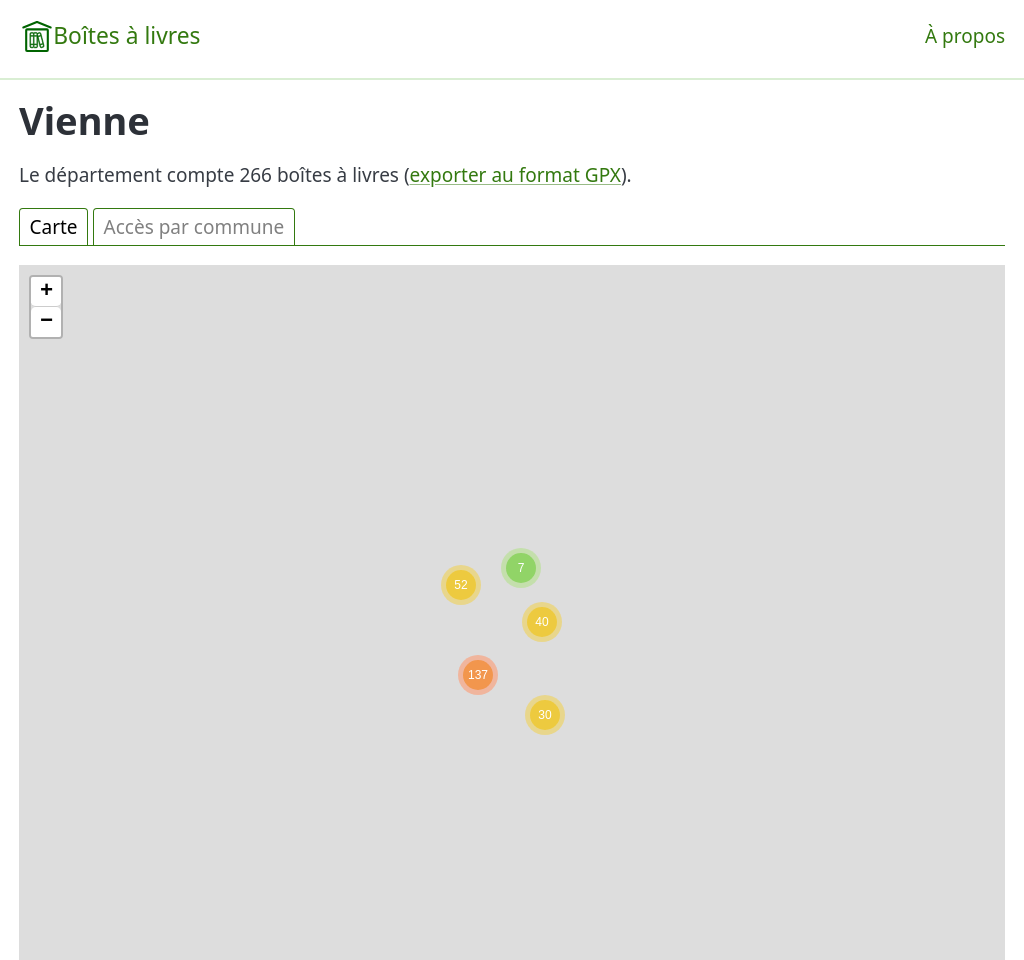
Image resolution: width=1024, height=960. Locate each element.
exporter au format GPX (515, 175)
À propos (965, 36)
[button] (521, 568)
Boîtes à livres (126, 35)
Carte (54, 227)
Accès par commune (194, 227)
